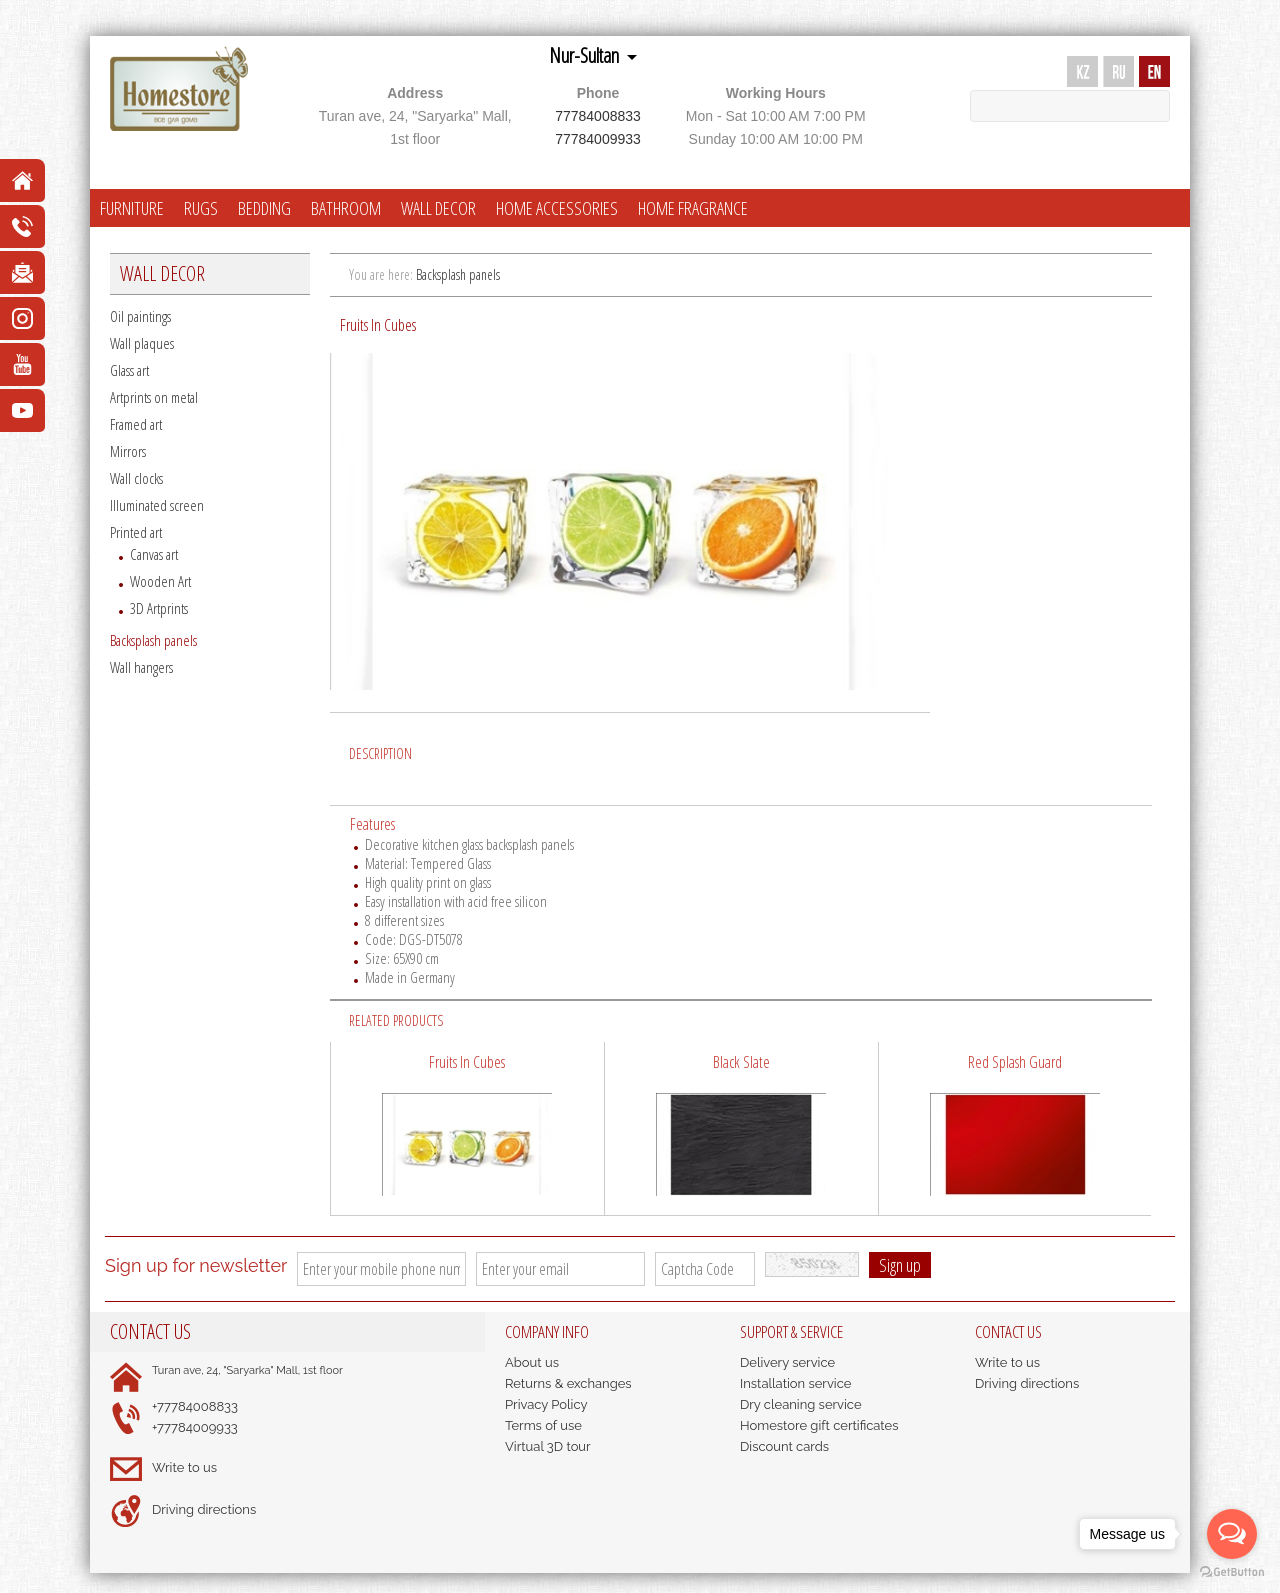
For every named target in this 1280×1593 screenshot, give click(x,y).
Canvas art (154, 554)
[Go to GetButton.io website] (1232, 1572)
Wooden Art (160, 581)
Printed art (136, 532)
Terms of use (543, 1425)
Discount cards (784, 1446)
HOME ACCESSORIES (557, 208)
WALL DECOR (438, 208)
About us (532, 1362)
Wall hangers (141, 667)
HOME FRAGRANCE (693, 208)
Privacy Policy (546, 1404)
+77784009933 (195, 1427)
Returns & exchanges (568, 1383)
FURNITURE (132, 208)
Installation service (795, 1383)
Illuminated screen (157, 505)
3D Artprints (159, 608)
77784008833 (598, 116)
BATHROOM (346, 208)
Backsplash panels (153, 640)
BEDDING (264, 208)
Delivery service (787, 1362)
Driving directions (204, 1509)
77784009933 (598, 139)
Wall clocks (136, 478)
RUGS (201, 208)
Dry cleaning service (801, 1404)
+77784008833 (195, 1406)
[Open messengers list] (1232, 1534)
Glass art (129, 370)
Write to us (184, 1467)
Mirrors (128, 451)
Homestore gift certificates (819, 1425)
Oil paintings (140, 316)
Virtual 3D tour (548, 1446)
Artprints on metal (154, 397)
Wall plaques (142, 343)
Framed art (136, 424)
